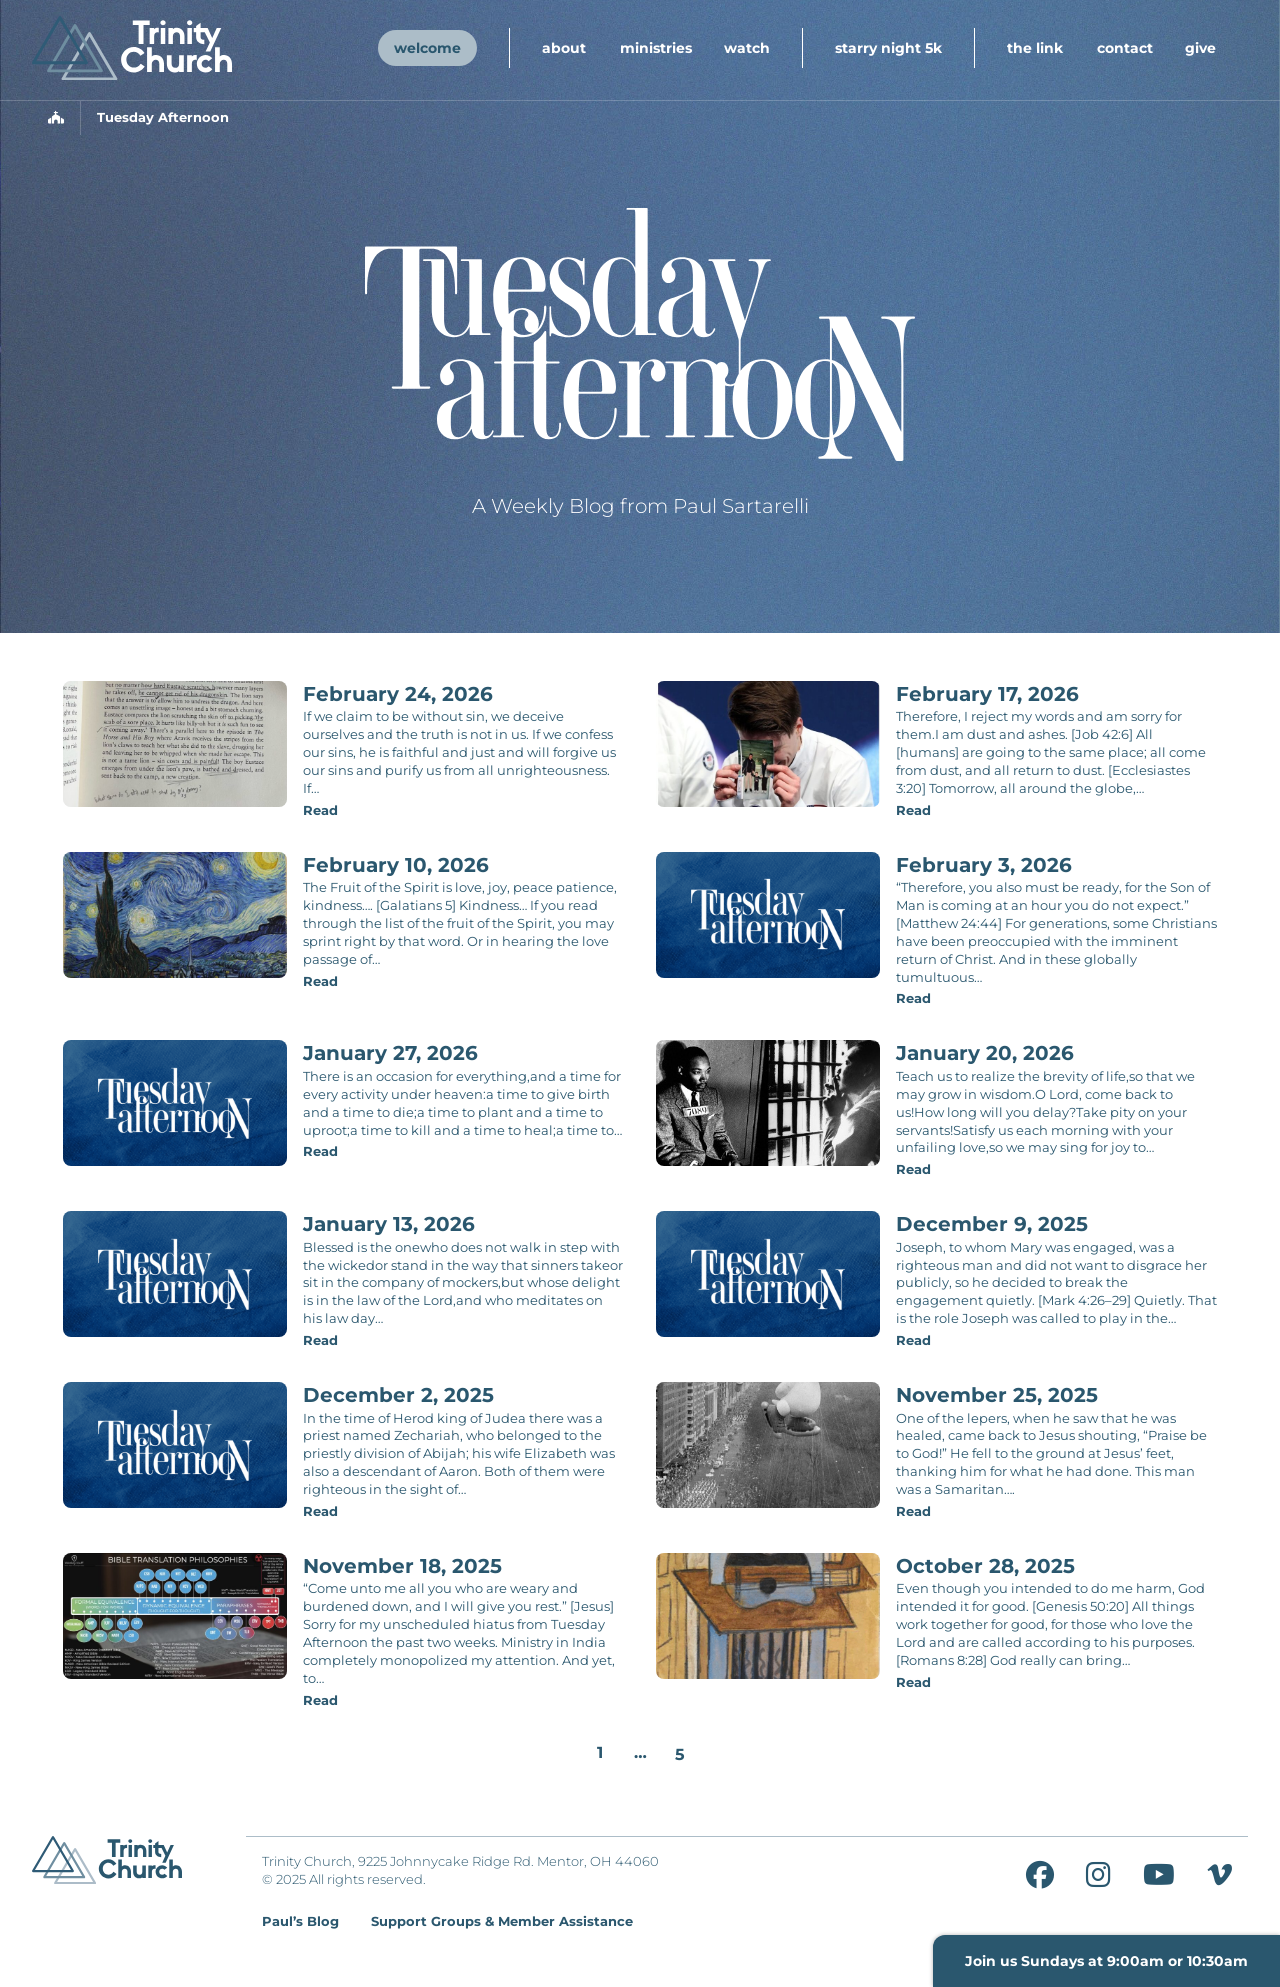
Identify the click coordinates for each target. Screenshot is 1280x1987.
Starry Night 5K (888, 48)
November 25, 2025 (997, 1395)
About (564, 48)
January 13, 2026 (389, 1224)
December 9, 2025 (992, 1224)
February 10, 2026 (396, 865)
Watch (747, 48)
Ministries (656, 48)
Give (1200, 48)
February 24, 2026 (398, 694)
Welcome (427, 48)
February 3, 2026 (984, 865)
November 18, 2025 (402, 1566)
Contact (1125, 48)
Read (320, 810)
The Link (1035, 48)
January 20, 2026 (985, 1053)
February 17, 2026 (987, 694)
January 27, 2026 (390, 1053)
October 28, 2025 (985, 1566)
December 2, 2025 (398, 1395)
